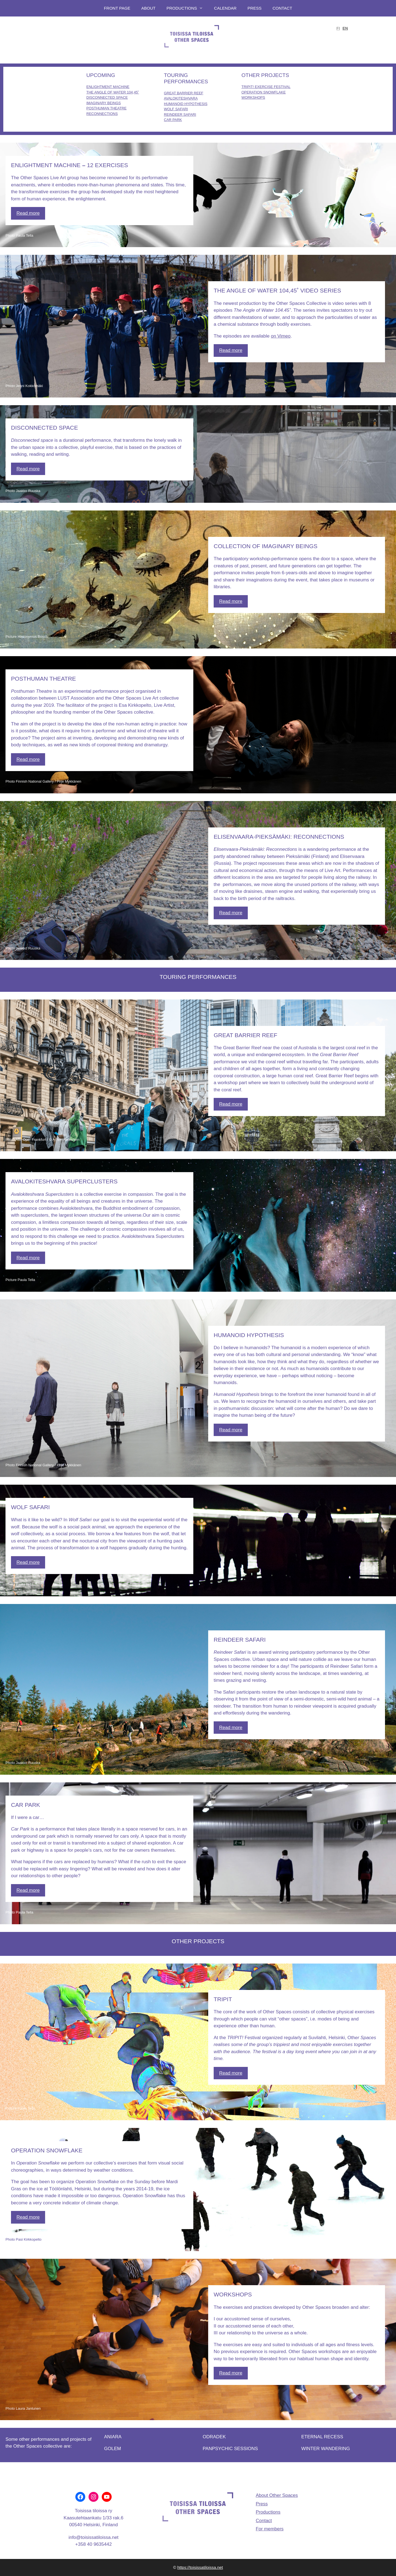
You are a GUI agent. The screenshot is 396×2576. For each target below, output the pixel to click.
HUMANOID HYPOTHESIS (185, 104)
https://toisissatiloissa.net (200, 2567)
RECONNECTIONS (102, 114)
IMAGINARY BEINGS (103, 103)
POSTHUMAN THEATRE (106, 108)
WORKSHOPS (253, 97)
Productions (188, 8)
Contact (282, 8)
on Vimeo (281, 336)
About (148, 8)
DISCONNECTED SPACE (107, 97)
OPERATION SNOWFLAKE (263, 92)
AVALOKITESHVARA (181, 98)
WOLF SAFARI (176, 109)
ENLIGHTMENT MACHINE (108, 87)
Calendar (225, 8)
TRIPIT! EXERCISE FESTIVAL (265, 87)
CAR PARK (173, 120)
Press (255, 8)
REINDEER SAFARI (180, 114)
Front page (117, 8)
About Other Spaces (277, 2495)
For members (270, 2528)
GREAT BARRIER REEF (183, 93)
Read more (28, 213)
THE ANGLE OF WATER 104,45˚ (112, 92)
